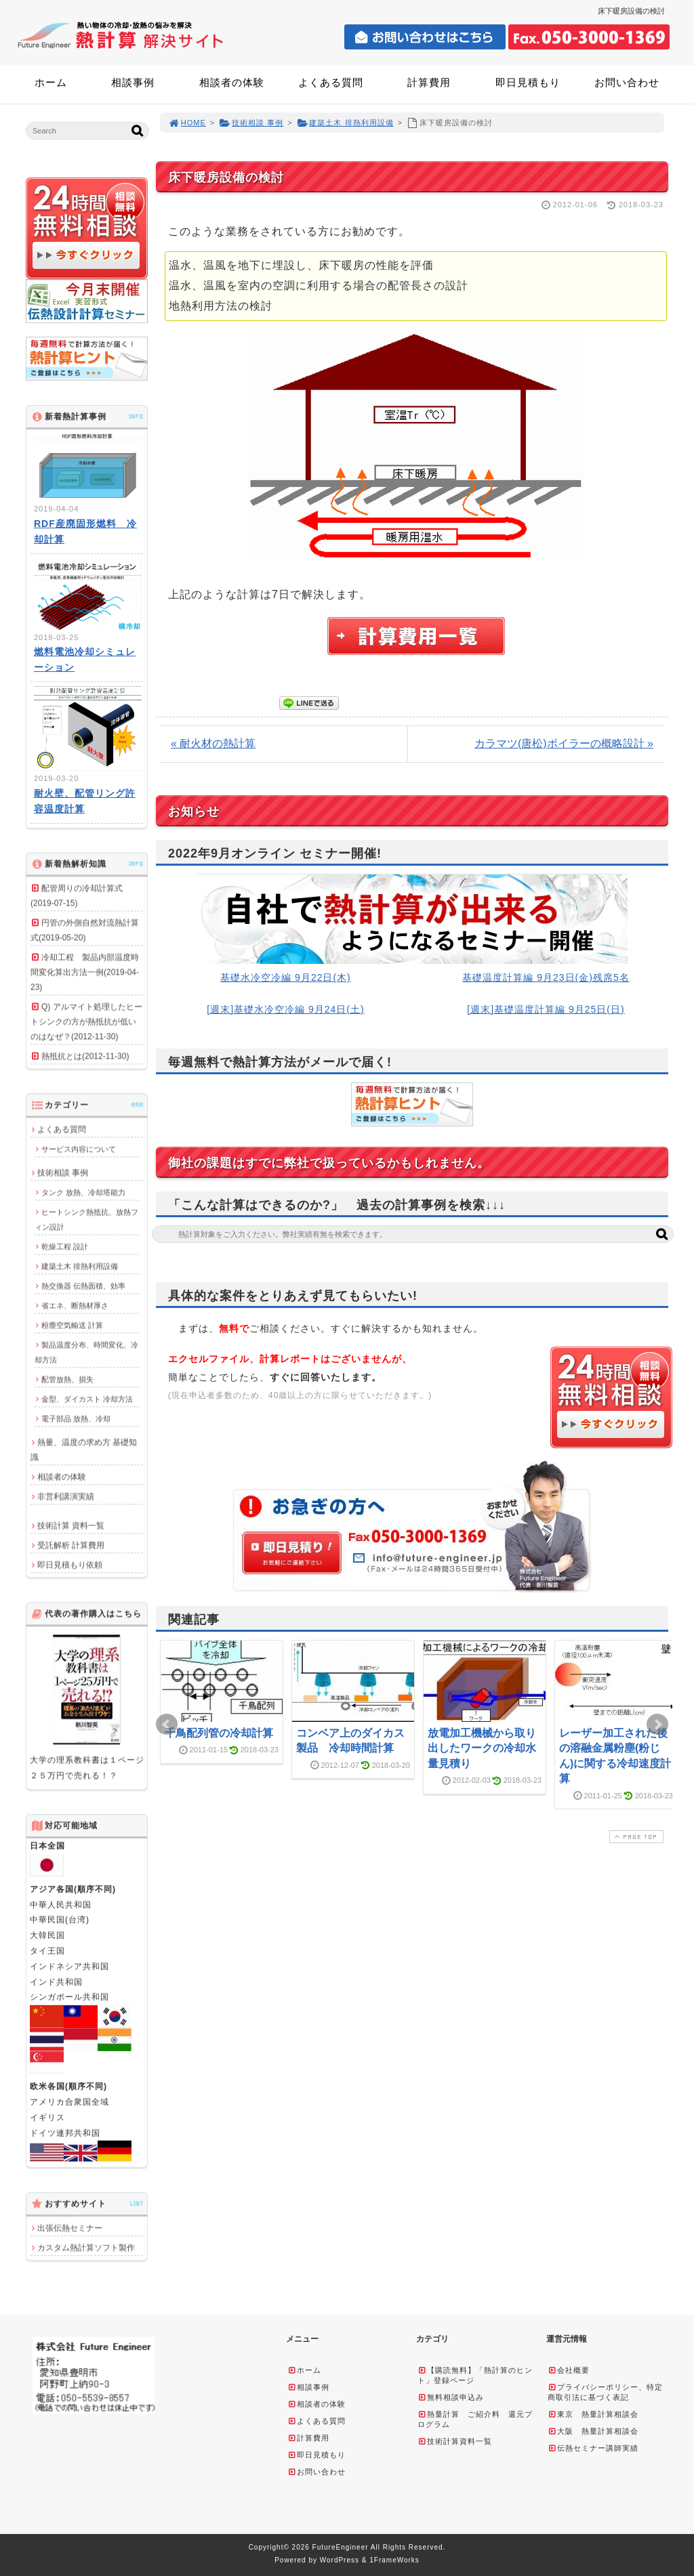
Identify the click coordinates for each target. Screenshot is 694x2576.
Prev (167, 1724)
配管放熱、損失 (67, 1379)
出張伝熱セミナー (69, 2228)
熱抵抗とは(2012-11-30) (85, 1056)
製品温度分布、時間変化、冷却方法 (86, 1352)
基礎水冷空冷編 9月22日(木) (285, 977)
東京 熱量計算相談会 (593, 2414)
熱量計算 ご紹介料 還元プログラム (475, 2419)
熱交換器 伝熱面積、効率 (83, 1286)
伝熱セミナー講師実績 (593, 2448)
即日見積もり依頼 (69, 1564)
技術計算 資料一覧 (70, 1525)
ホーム (51, 82)
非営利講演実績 (65, 1496)
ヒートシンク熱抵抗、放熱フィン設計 (86, 1219)
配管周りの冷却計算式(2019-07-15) (76, 895)
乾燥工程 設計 (64, 1246)
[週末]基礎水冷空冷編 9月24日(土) (285, 1009)
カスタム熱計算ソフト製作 (86, 2247)
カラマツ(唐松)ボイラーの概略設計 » (563, 743)
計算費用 (429, 82)
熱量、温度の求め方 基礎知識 (83, 1449)
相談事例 (133, 82)
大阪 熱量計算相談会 (593, 2431)
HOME (187, 123)
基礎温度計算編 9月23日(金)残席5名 (545, 977)
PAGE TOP (635, 1836)
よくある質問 (330, 82)
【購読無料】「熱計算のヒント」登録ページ (475, 2375)
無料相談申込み (450, 2397)
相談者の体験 (231, 82)
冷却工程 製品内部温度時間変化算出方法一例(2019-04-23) (84, 972)
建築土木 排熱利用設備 (345, 123)
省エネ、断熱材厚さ (74, 1305)
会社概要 (569, 2370)
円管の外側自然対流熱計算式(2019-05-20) (84, 930)
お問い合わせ (626, 82)
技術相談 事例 (251, 123)
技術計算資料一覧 (454, 2441)
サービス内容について (78, 1149)
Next (657, 1724)
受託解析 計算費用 (70, 1545)
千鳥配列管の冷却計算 (219, 1733)
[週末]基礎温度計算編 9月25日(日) (545, 1009)
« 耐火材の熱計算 (213, 743)
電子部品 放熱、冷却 (75, 1418)
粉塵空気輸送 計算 (72, 1325)
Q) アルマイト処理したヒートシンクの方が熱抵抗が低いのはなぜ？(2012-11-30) (86, 1021)
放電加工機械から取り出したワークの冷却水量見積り (482, 1748)
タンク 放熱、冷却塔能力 (83, 1192)
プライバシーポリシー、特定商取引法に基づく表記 (605, 2392)
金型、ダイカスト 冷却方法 (87, 1399)
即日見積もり (527, 82)
